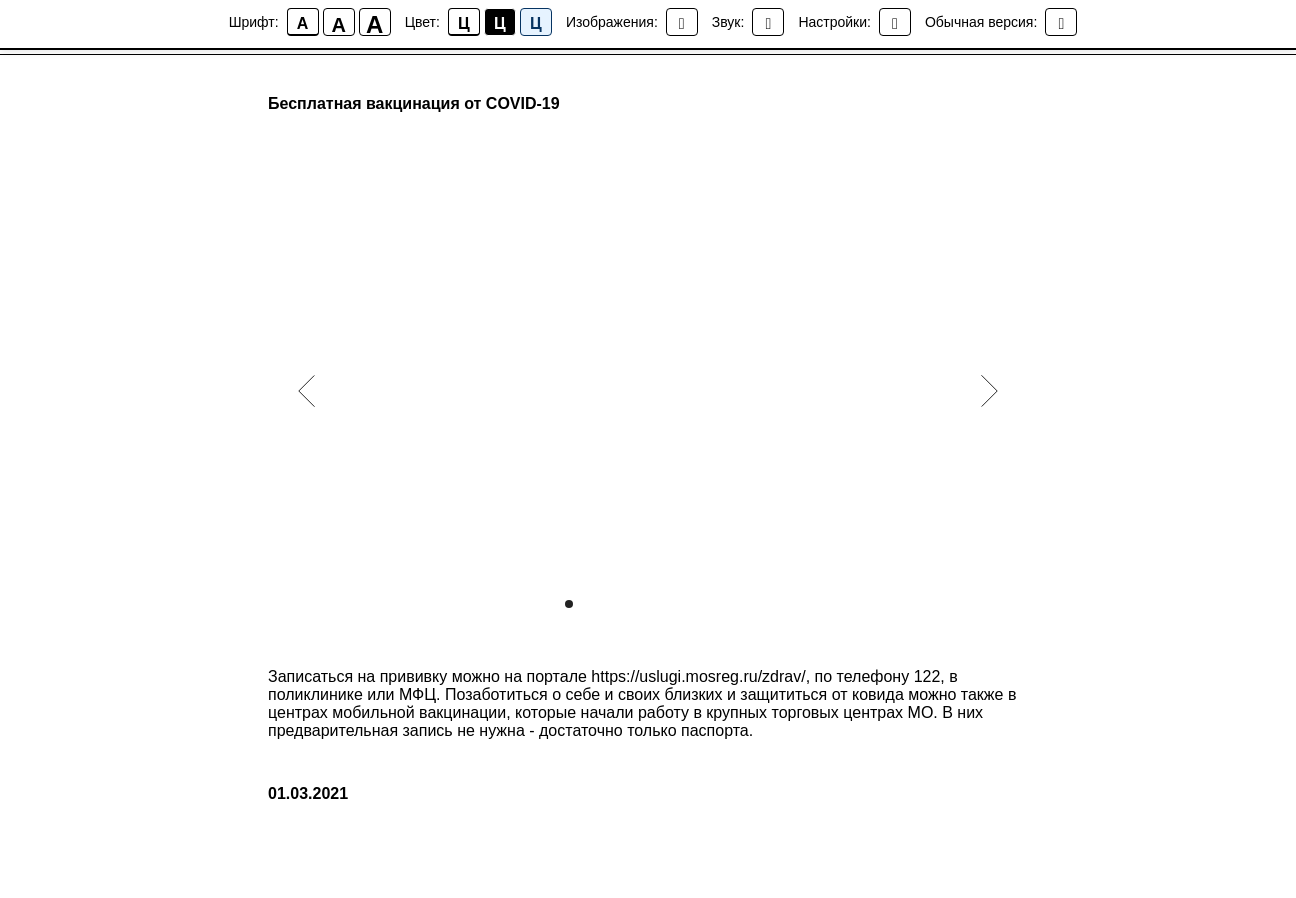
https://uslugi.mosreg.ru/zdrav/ (698, 676)
